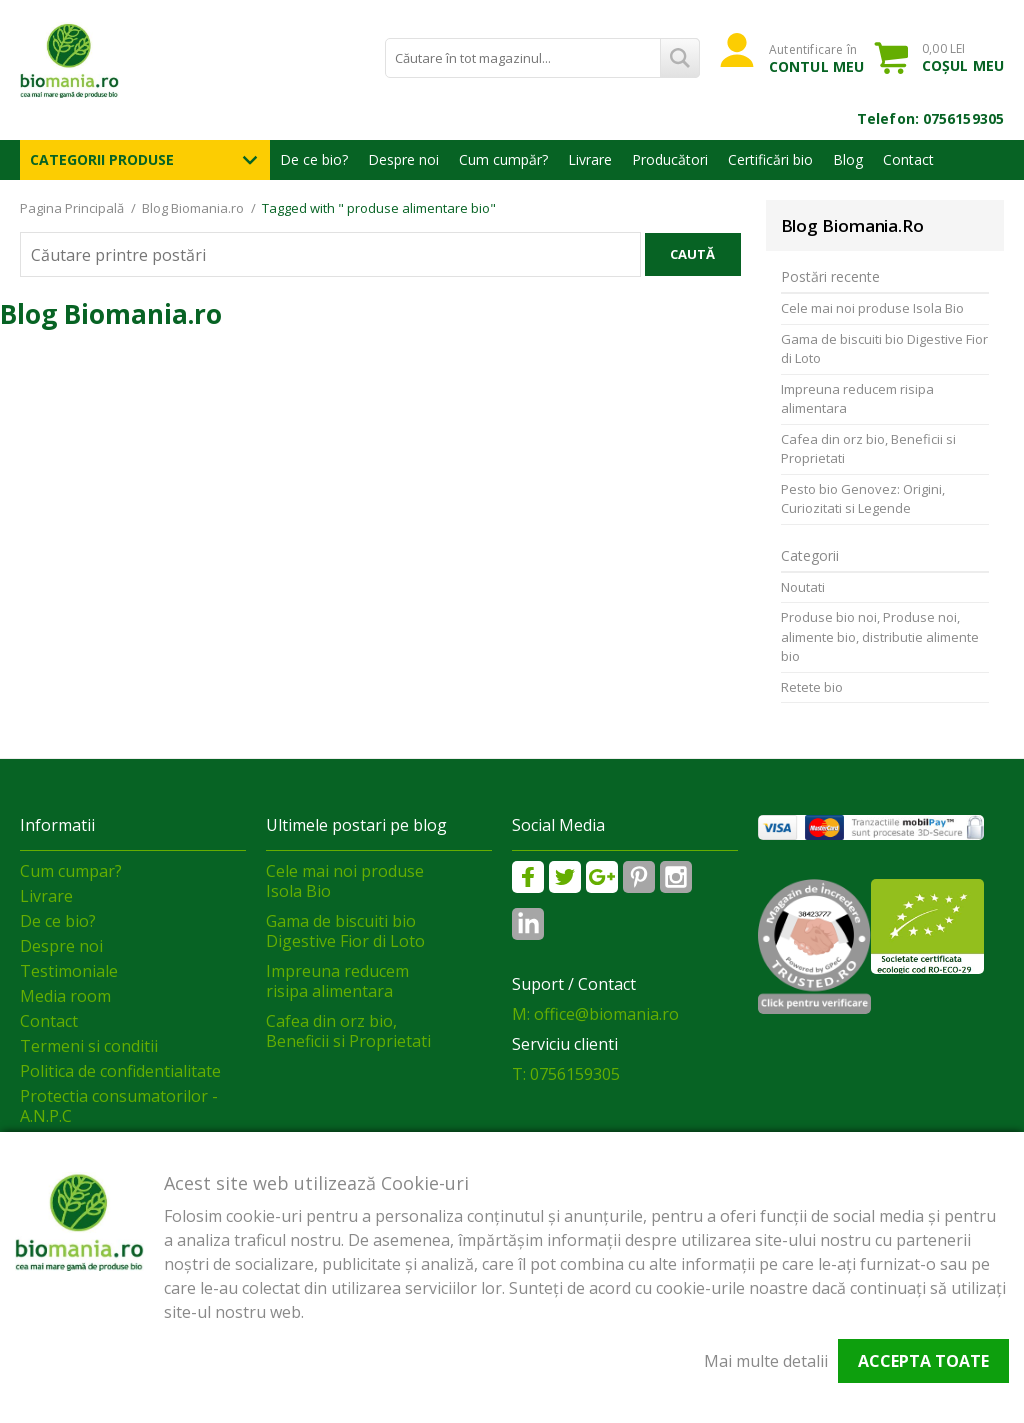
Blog (848, 159)
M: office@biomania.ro (595, 1014)
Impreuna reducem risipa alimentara (857, 399)
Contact (908, 159)
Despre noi (403, 159)
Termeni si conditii (89, 1046)
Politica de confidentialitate (120, 1071)
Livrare (590, 159)
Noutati (803, 587)
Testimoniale (69, 971)
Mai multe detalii (766, 1361)
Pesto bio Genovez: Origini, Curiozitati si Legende (863, 499)
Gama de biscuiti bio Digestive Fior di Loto (884, 349)
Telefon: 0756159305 (930, 118)
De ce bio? (314, 159)
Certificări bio (770, 159)
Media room (65, 996)
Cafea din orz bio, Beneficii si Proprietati (868, 449)
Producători (670, 159)
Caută (692, 254)
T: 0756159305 (566, 1074)
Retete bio (812, 687)
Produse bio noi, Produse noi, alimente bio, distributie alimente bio (880, 636)
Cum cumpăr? (503, 159)
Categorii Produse (102, 159)
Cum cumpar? (71, 871)
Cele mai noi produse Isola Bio (872, 308)
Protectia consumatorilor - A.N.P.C (119, 1106)
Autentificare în (816, 58)
